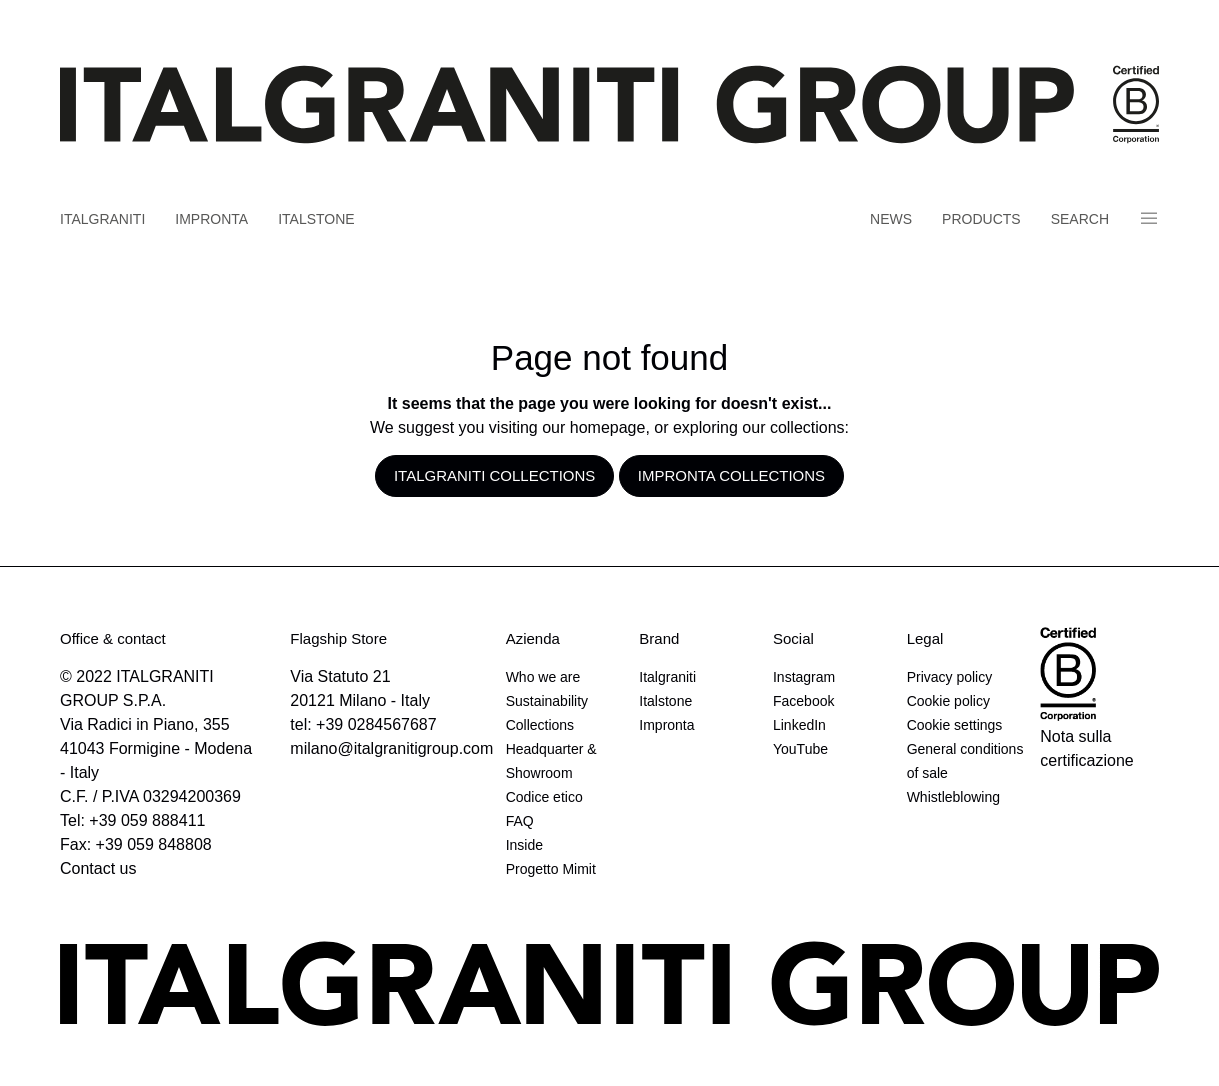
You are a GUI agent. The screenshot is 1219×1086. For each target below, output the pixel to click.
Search (1080, 219)
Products (981, 219)
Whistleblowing (953, 797)
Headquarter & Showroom (551, 761)
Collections (540, 725)
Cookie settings (955, 725)
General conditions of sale (965, 761)
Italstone (316, 219)
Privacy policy (950, 677)
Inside (524, 845)
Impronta (211, 219)
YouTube (800, 749)
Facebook (803, 701)
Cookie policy (948, 701)
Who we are (543, 677)
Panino (1149, 218)
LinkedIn (799, 725)
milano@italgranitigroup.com (391, 748)
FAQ (520, 821)
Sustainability (547, 701)
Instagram (804, 677)
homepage (608, 427)
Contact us (98, 868)
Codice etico (544, 797)
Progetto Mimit (551, 869)
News (891, 219)
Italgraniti (102, 219)
